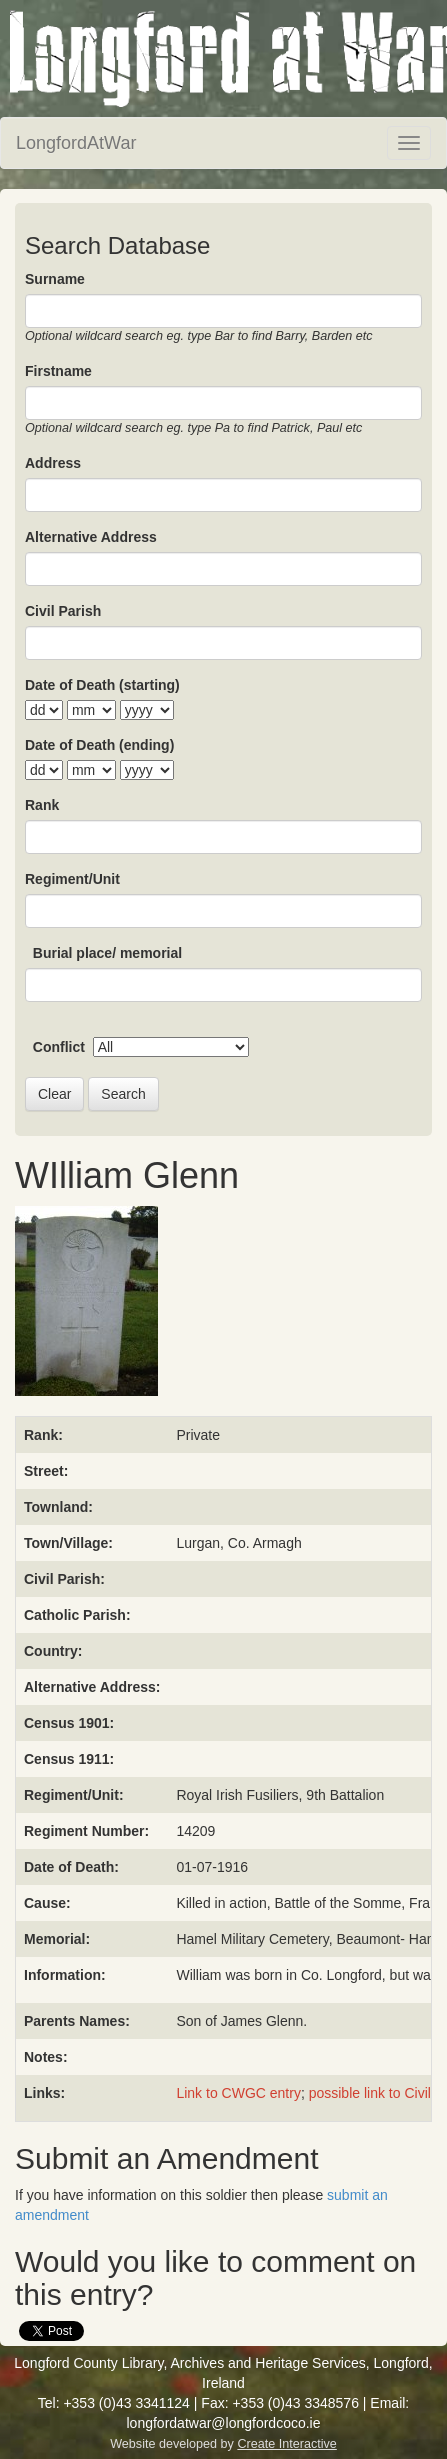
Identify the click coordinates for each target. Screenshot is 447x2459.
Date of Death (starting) (102, 685)
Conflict (59, 1047)
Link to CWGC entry (238, 2093)
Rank (42, 805)
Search (123, 1094)
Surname (55, 279)
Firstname (58, 371)
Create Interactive (286, 2444)
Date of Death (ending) (99, 745)
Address (53, 463)
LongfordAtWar (76, 143)
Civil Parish (63, 611)
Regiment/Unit (72, 879)
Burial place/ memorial (107, 953)
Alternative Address (91, 537)
